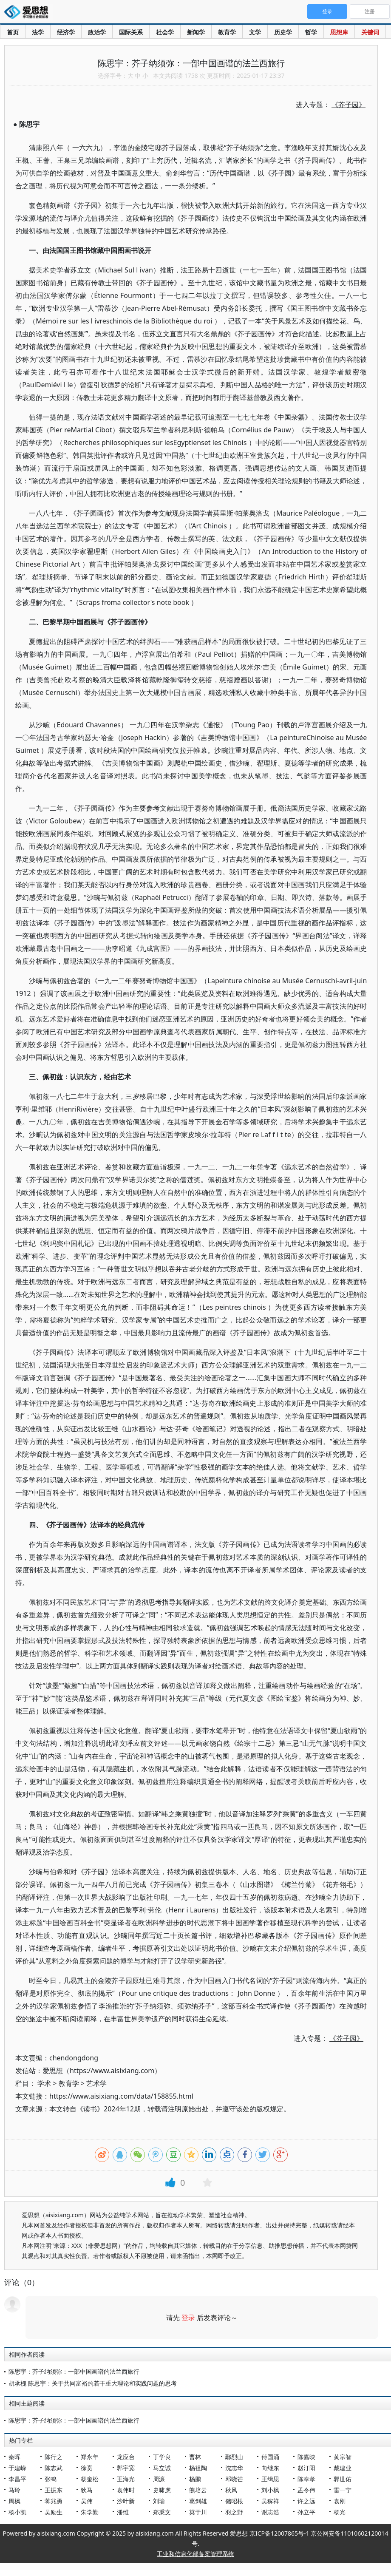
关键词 (370, 32)
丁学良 (162, 2457)
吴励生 (53, 2512)
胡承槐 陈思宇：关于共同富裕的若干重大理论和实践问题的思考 (92, 2383)
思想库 (339, 32)
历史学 (283, 32)
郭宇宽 (126, 2468)
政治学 (97, 32)
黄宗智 (342, 2457)
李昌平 (17, 2479)
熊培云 (198, 2490)
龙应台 (126, 2457)
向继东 (270, 2468)
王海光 (126, 2479)
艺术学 (96, 2083)
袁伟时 (126, 2490)
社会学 (165, 32)
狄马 (87, 2490)
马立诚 (162, 2468)
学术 (44, 2083)
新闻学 (196, 32)
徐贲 (87, 2468)
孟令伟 (306, 2490)
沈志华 (234, 2468)
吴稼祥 (270, 2501)
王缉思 (270, 2479)
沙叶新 (126, 2501)
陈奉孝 (306, 2479)
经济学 (66, 32)
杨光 (340, 2512)
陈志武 (53, 2468)
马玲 (14, 2490)
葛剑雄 (198, 2501)
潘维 (123, 2512)
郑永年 (90, 2457)
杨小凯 (17, 2512)
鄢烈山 (234, 2457)
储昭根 (234, 2501)
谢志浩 (270, 2512)
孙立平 (306, 2512)
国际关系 (131, 32)
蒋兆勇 (53, 2501)
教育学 (227, 32)
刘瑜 (159, 2501)
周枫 (14, 2501)
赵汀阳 (306, 2468)
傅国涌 (270, 2457)
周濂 (159, 2479)
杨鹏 (195, 2479)
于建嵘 (17, 2468)
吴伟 (87, 2501)
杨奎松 (90, 2479)
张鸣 (51, 2479)
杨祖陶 (198, 2468)
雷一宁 (342, 2490)
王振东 (53, 2490)
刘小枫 (270, 2490)
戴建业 (342, 2468)
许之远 (306, 2501)
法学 (38, 32)
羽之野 (234, 2512)
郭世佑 (342, 2479)
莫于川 (198, 2512)
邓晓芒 (234, 2479)
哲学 (311, 32)
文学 (255, 32)
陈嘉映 (306, 2457)
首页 (13, 32)
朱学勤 (90, 2512)
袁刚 (340, 2501)
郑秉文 (162, 2512)
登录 (188, 2317)
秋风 (231, 2490)
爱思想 (28, 12)
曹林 (195, 2457)
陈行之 (53, 2457)
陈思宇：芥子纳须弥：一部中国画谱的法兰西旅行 (73, 2371)
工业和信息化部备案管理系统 (195, 2554)
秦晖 (14, 2457)
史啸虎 (162, 2490)
